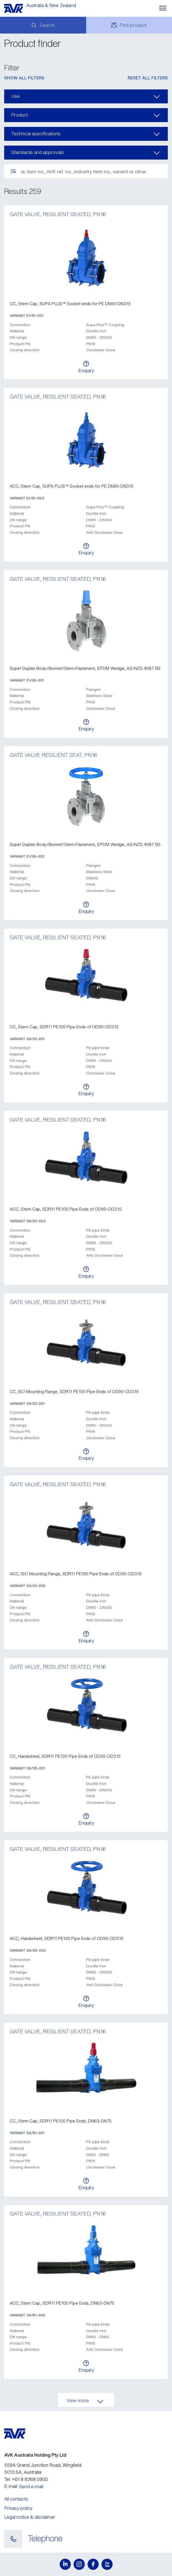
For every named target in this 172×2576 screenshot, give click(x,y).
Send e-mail (31, 2486)
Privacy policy (18, 2508)
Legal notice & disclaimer (29, 2517)
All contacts (16, 2499)
